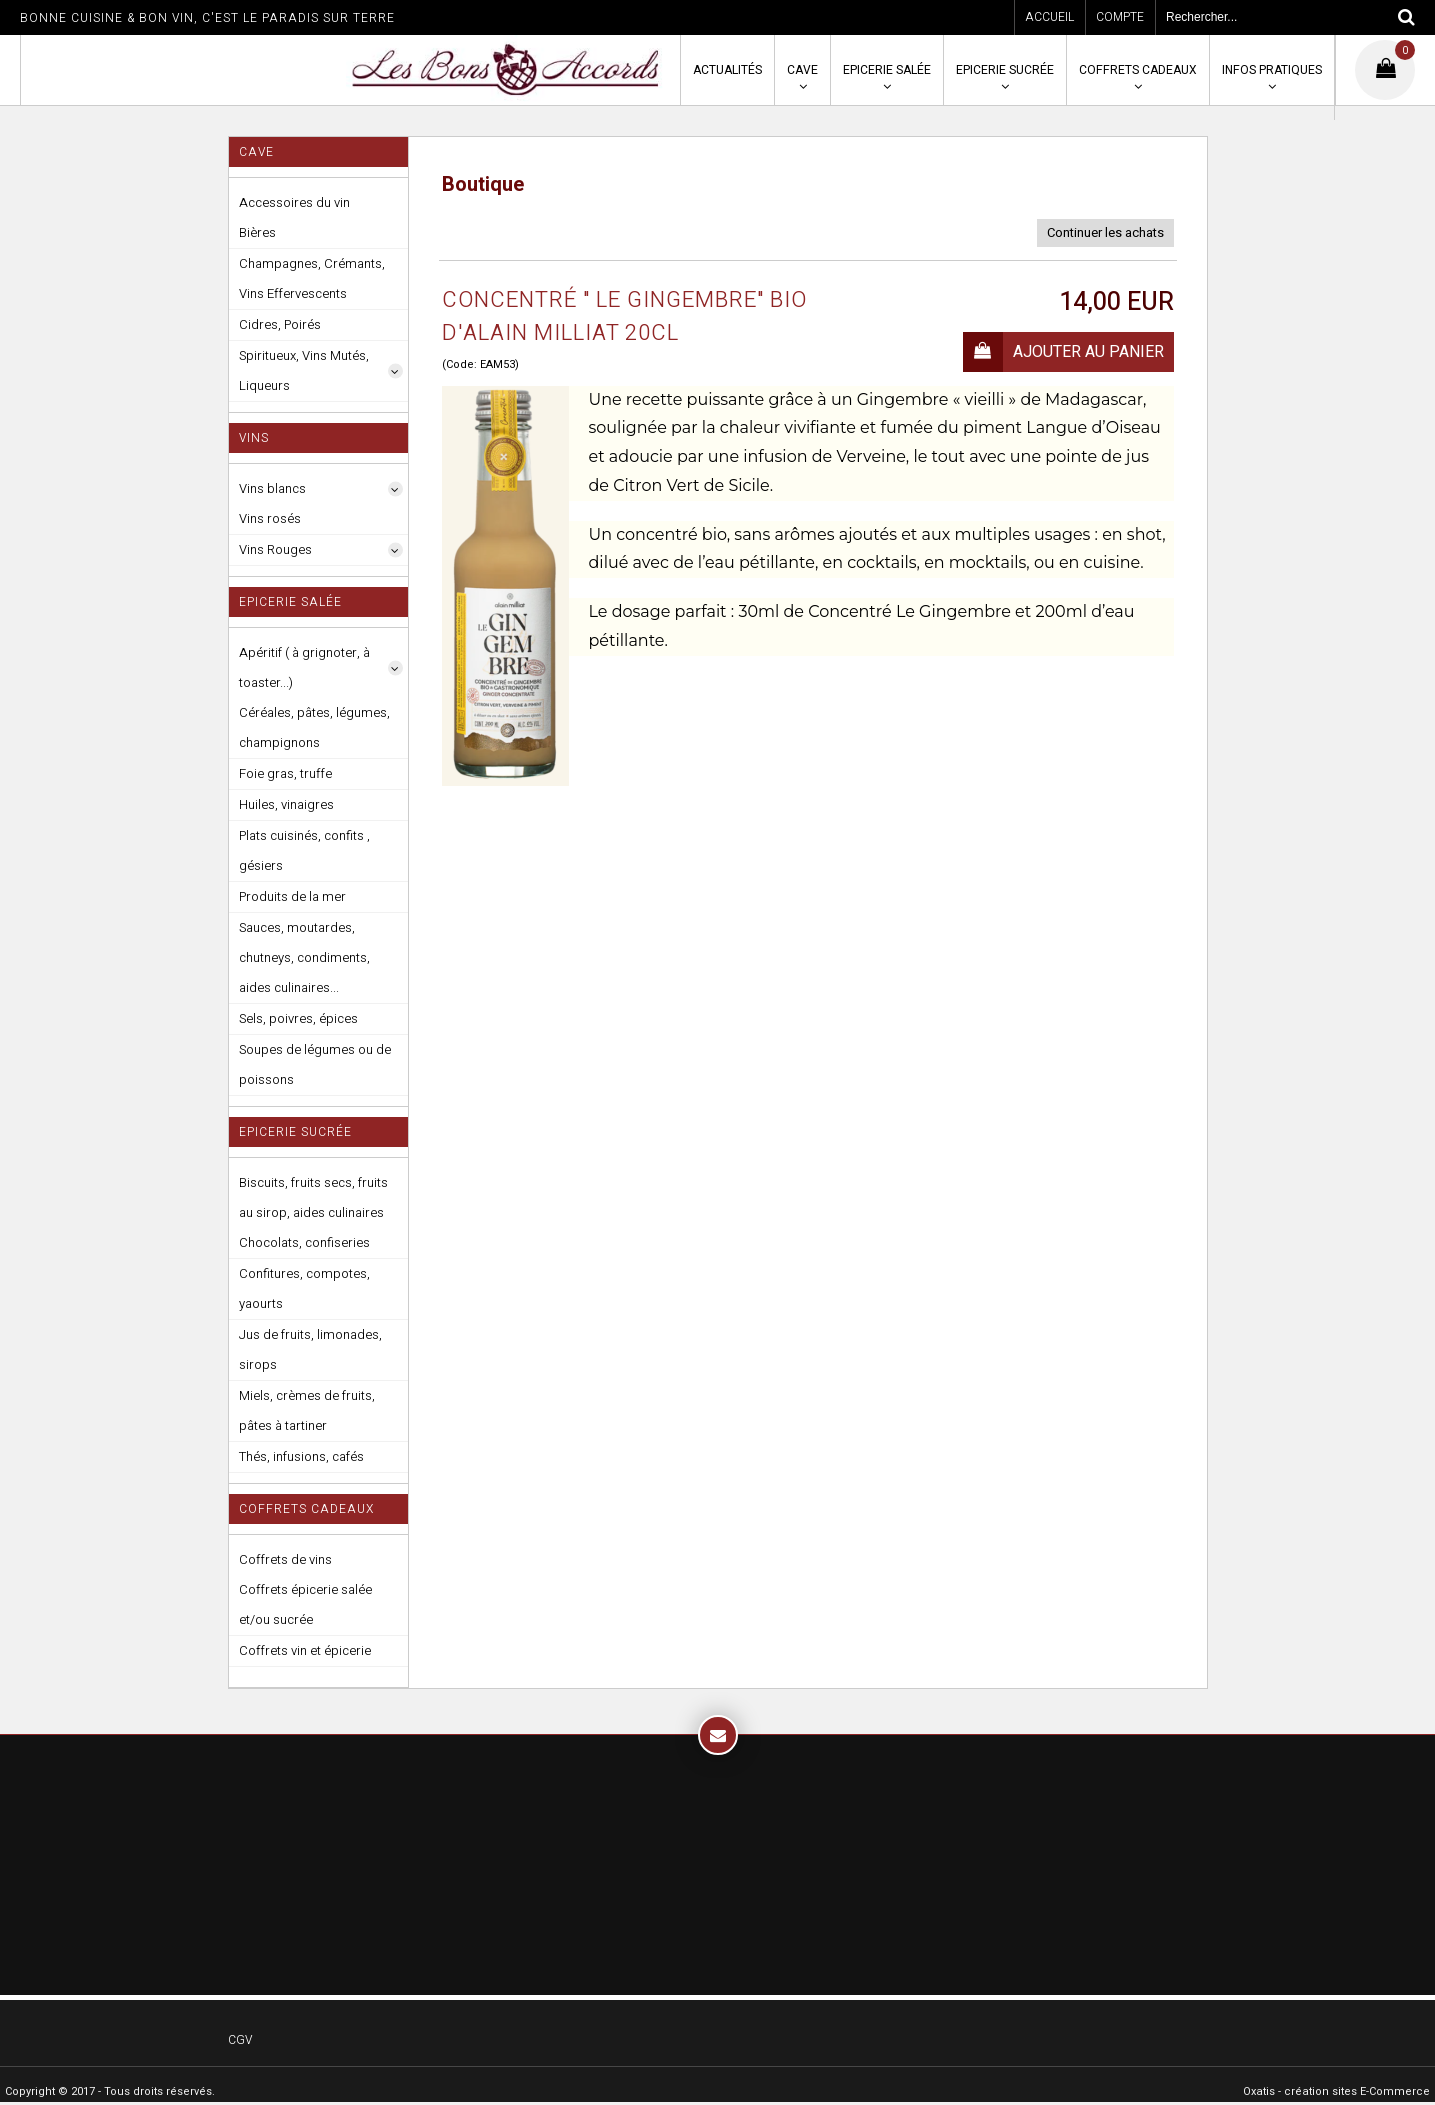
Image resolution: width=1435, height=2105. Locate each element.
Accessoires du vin (294, 202)
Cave (802, 70)
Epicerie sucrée (1005, 70)
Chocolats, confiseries (304, 1242)
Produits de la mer (292, 896)
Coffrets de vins (285, 1559)
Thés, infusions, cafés (301, 1456)
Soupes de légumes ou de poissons (315, 1064)
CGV (240, 2040)
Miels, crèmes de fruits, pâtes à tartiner (307, 1410)
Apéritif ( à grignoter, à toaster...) (304, 667)
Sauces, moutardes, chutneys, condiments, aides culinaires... (304, 957)
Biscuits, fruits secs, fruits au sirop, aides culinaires (313, 1197)
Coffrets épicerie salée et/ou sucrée (305, 1604)
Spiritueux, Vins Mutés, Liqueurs (304, 370)
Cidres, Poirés (280, 324)
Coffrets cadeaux (1138, 70)
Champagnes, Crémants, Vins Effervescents (312, 278)
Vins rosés (270, 518)
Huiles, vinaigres (286, 804)
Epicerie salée (887, 70)
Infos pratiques (1272, 70)
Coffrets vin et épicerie (305, 1650)
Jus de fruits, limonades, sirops (310, 1349)
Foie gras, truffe (285, 773)
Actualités (727, 70)
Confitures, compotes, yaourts (304, 1288)
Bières (257, 232)
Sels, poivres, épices (298, 1018)
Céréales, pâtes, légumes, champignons (314, 727)
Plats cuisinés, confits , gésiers (304, 850)
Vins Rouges (275, 549)
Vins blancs (272, 488)
